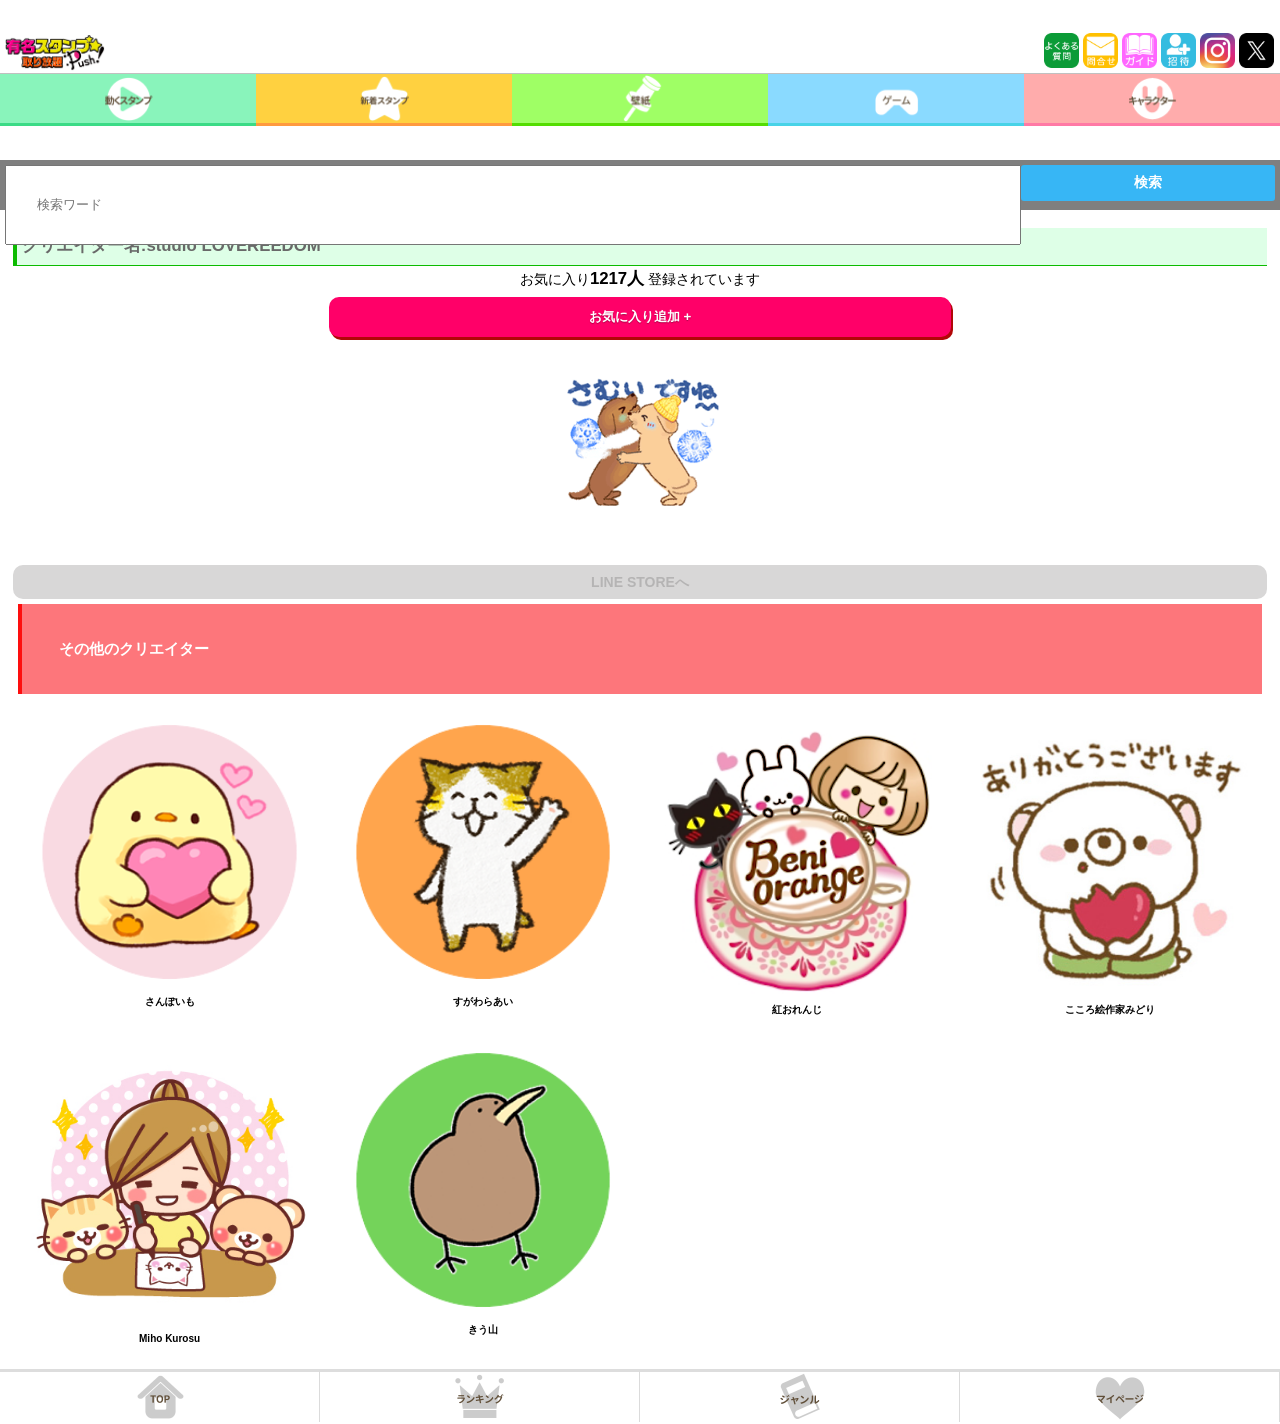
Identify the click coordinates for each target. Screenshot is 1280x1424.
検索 (1148, 182)
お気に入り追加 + (640, 316)
